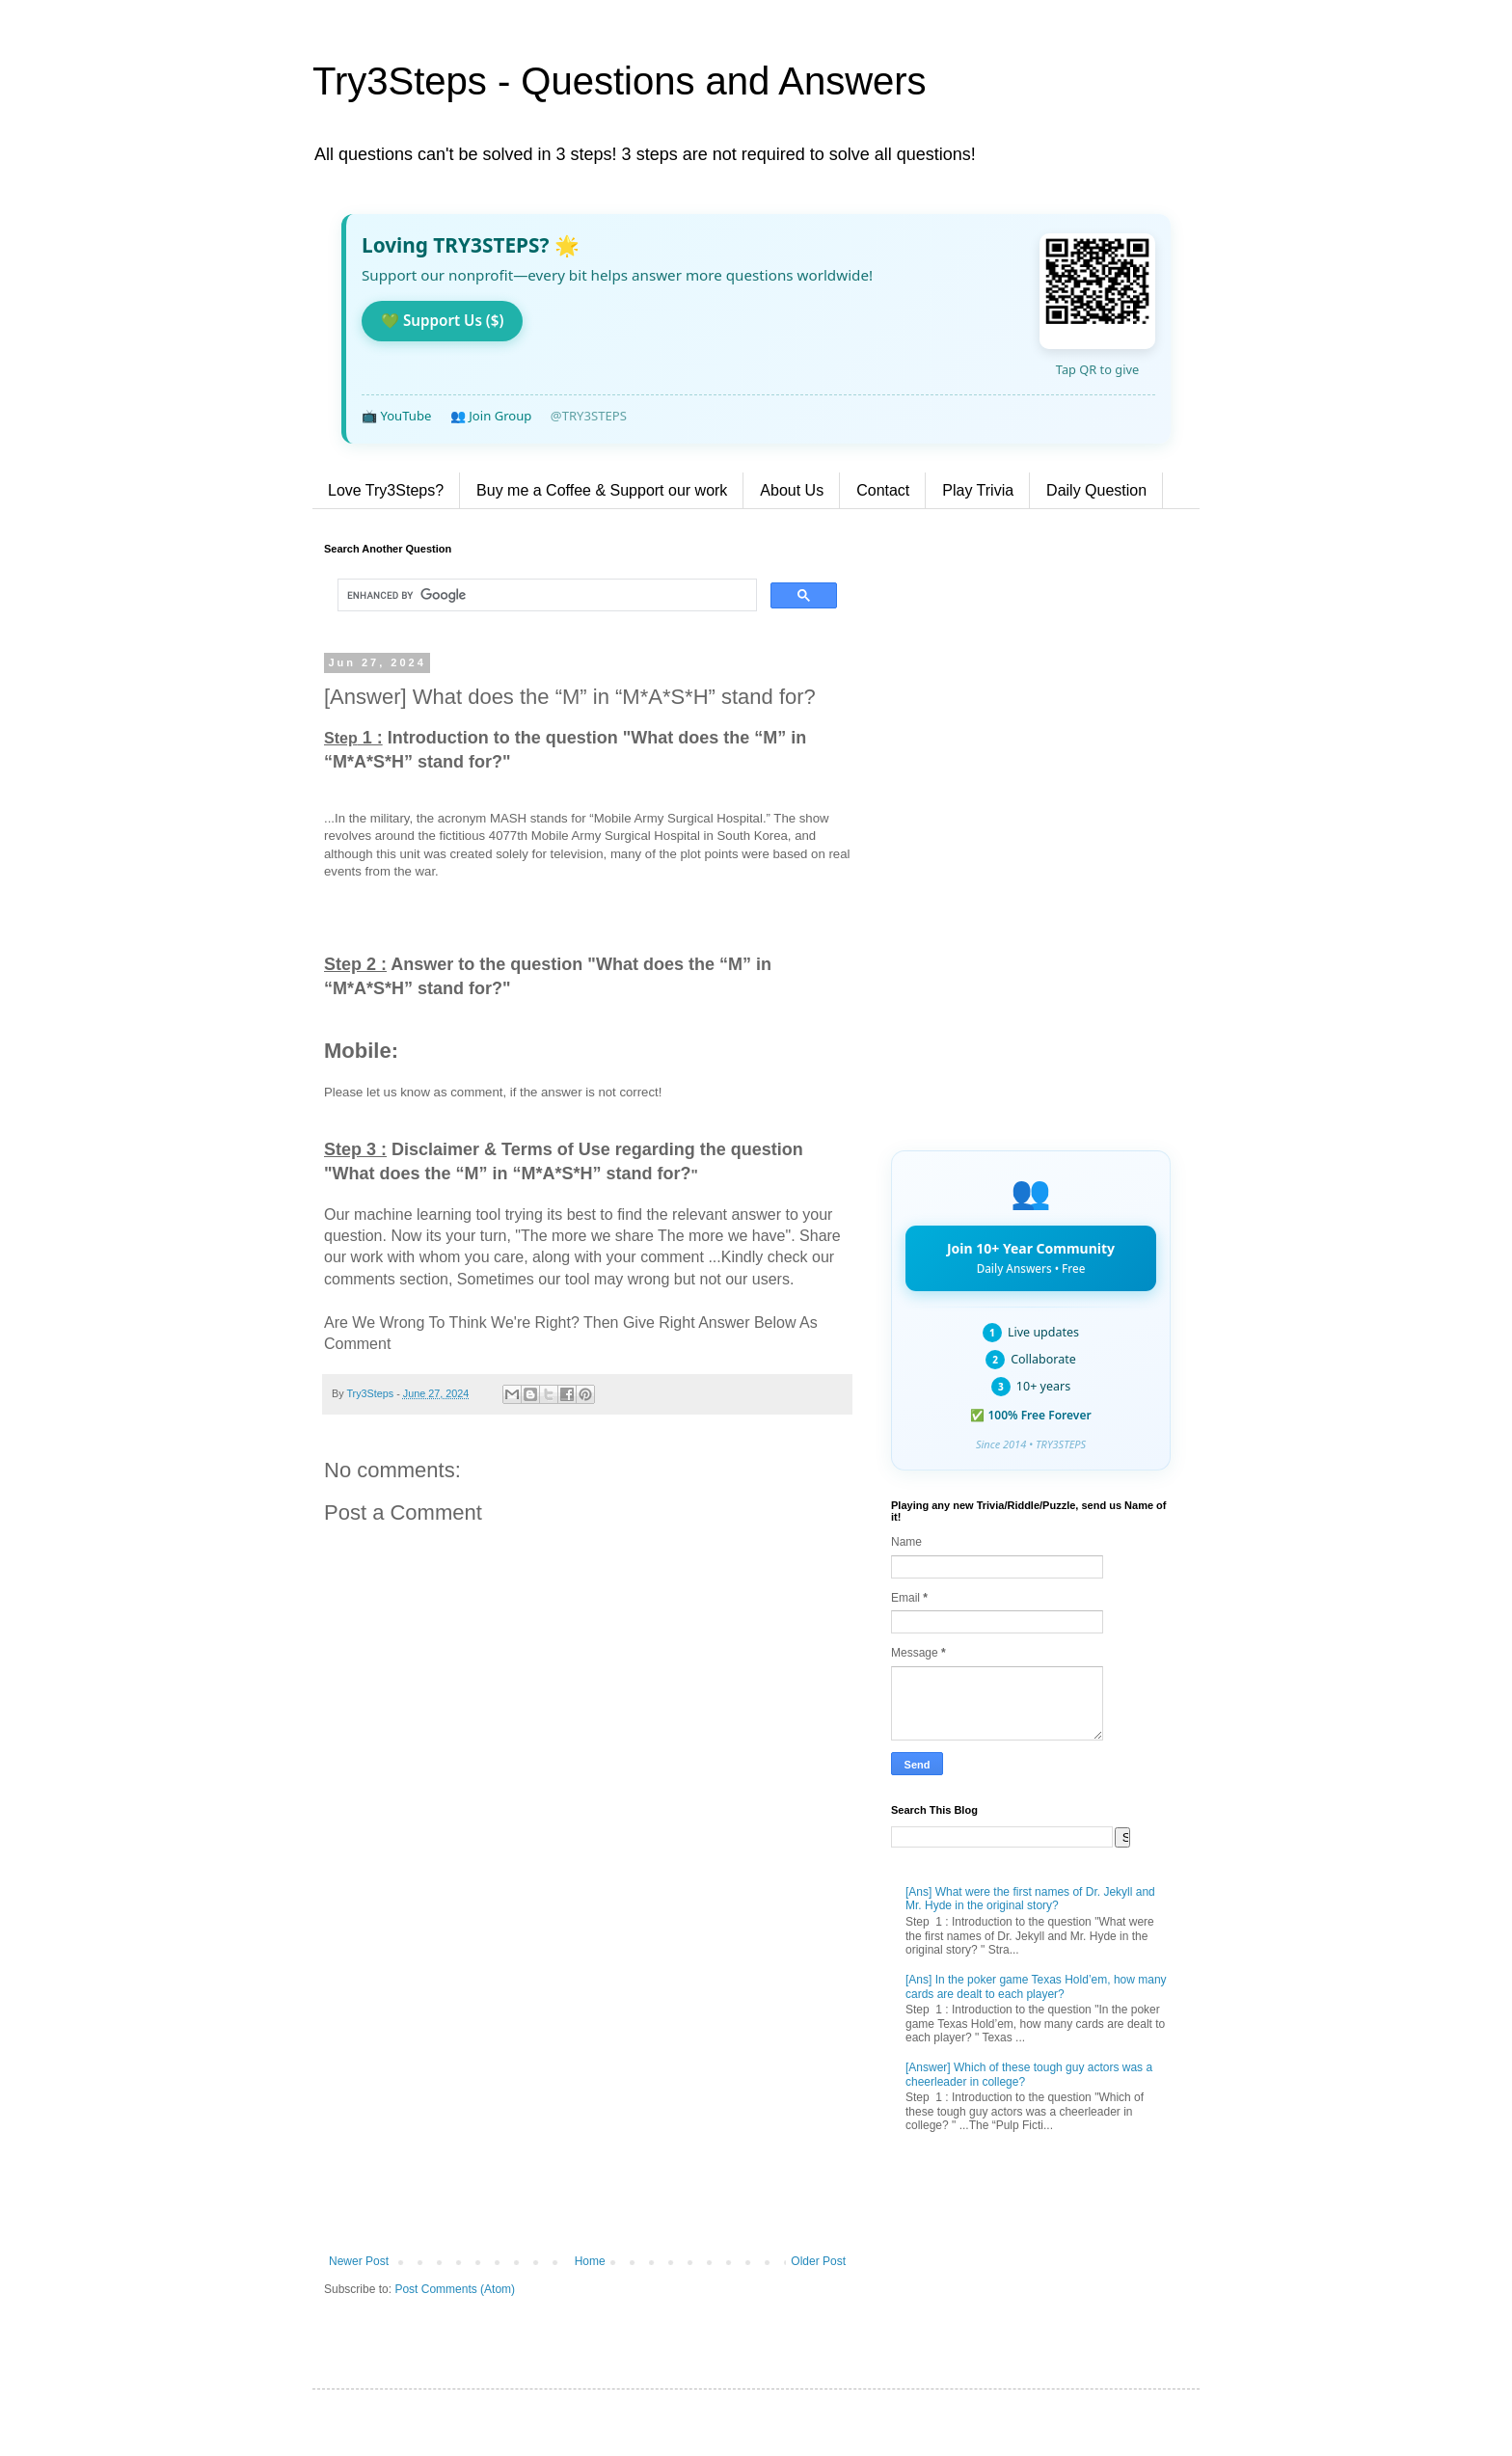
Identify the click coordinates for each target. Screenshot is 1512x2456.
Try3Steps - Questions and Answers (619, 81)
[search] (545, 595)
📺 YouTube (396, 415)
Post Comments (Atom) (454, 2289)
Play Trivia (977, 490)
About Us (792, 490)
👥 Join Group (491, 415)
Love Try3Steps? (386, 490)
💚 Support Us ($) (442, 320)
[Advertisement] (587, 2095)
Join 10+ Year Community (1031, 1257)
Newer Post (359, 2261)
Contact (882, 490)
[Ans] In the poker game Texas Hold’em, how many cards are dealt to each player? (1036, 1986)
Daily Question (1096, 490)
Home (590, 2261)
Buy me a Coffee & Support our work (601, 490)
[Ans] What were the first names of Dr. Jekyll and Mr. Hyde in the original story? (1030, 1898)
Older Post (818, 2261)
